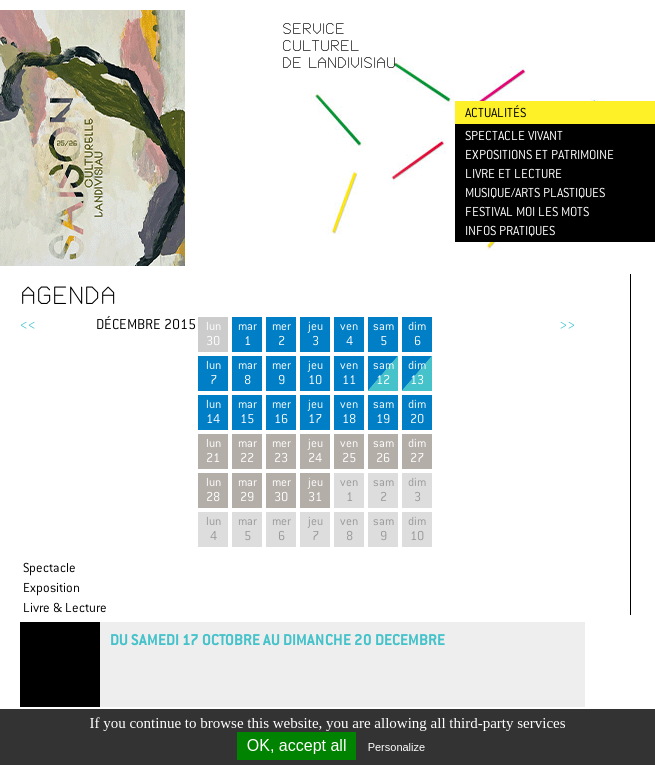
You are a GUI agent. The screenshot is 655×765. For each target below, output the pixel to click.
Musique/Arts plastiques (535, 192)
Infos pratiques (510, 230)
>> (567, 324)
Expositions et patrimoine (539, 154)
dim (417, 333)
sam (383, 333)
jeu (315, 333)
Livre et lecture (513, 173)
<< (28, 324)
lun (213, 333)
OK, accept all (297, 745)
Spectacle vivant (514, 135)
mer (281, 333)
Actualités (495, 112)
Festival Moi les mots (527, 211)
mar (247, 333)
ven (349, 333)
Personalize (396, 747)
